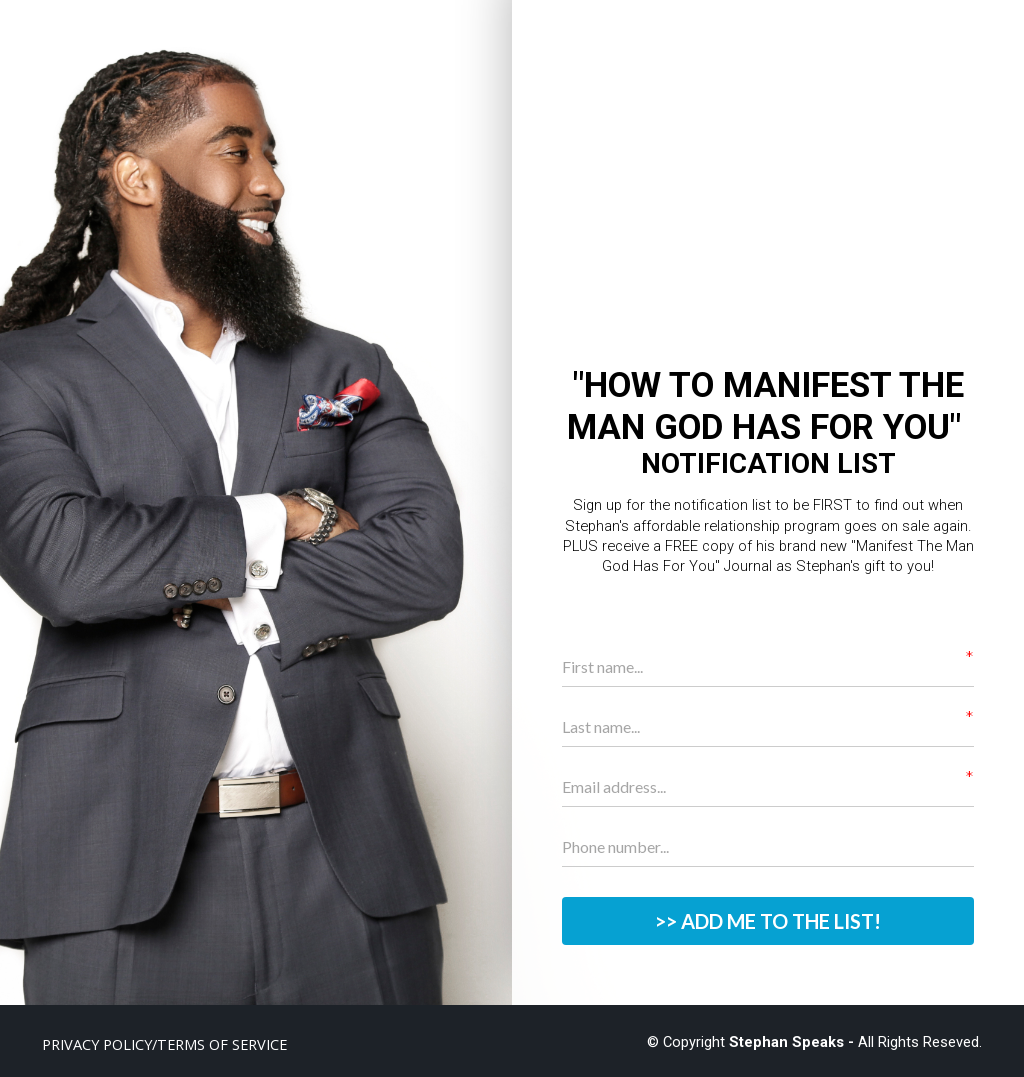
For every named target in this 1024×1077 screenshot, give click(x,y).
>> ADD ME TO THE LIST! (768, 920)
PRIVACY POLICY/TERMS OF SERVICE (164, 1042)
